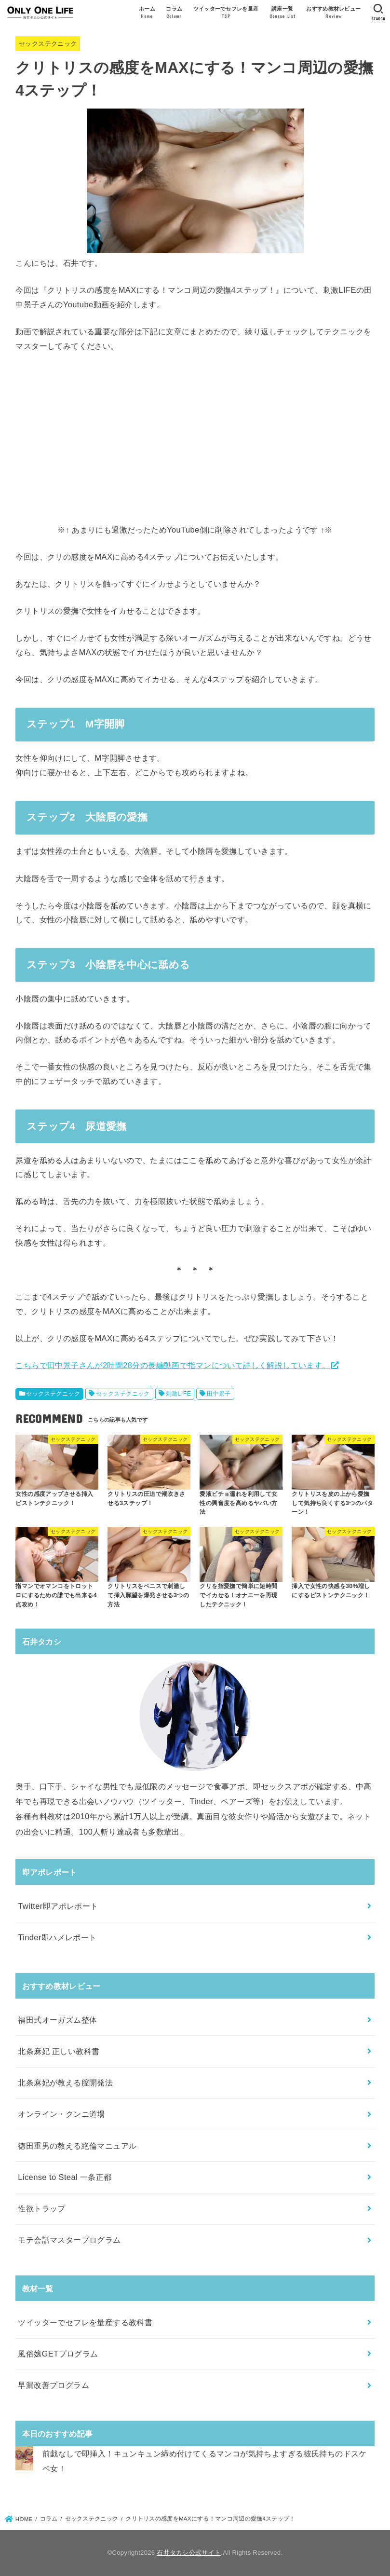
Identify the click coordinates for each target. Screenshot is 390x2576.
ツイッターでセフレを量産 (226, 13)
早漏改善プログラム (53, 2385)
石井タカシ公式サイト (189, 2552)
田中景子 (219, 1393)
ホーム (147, 13)
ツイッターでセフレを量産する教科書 (85, 2322)
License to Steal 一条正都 (64, 2177)
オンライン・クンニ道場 (61, 2114)
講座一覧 (282, 13)
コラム (174, 13)
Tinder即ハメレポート (57, 1937)
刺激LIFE (178, 1393)
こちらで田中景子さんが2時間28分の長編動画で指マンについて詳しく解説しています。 (172, 1365)
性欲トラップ (41, 2208)
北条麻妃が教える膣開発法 (65, 2082)
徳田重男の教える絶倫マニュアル (77, 2145)
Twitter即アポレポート (58, 1906)
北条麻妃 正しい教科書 (58, 2051)
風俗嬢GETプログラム (58, 2353)
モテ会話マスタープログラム (69, 2239)
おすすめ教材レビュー (333, 13)
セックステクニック (48, 43)
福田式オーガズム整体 (57, 2019)
